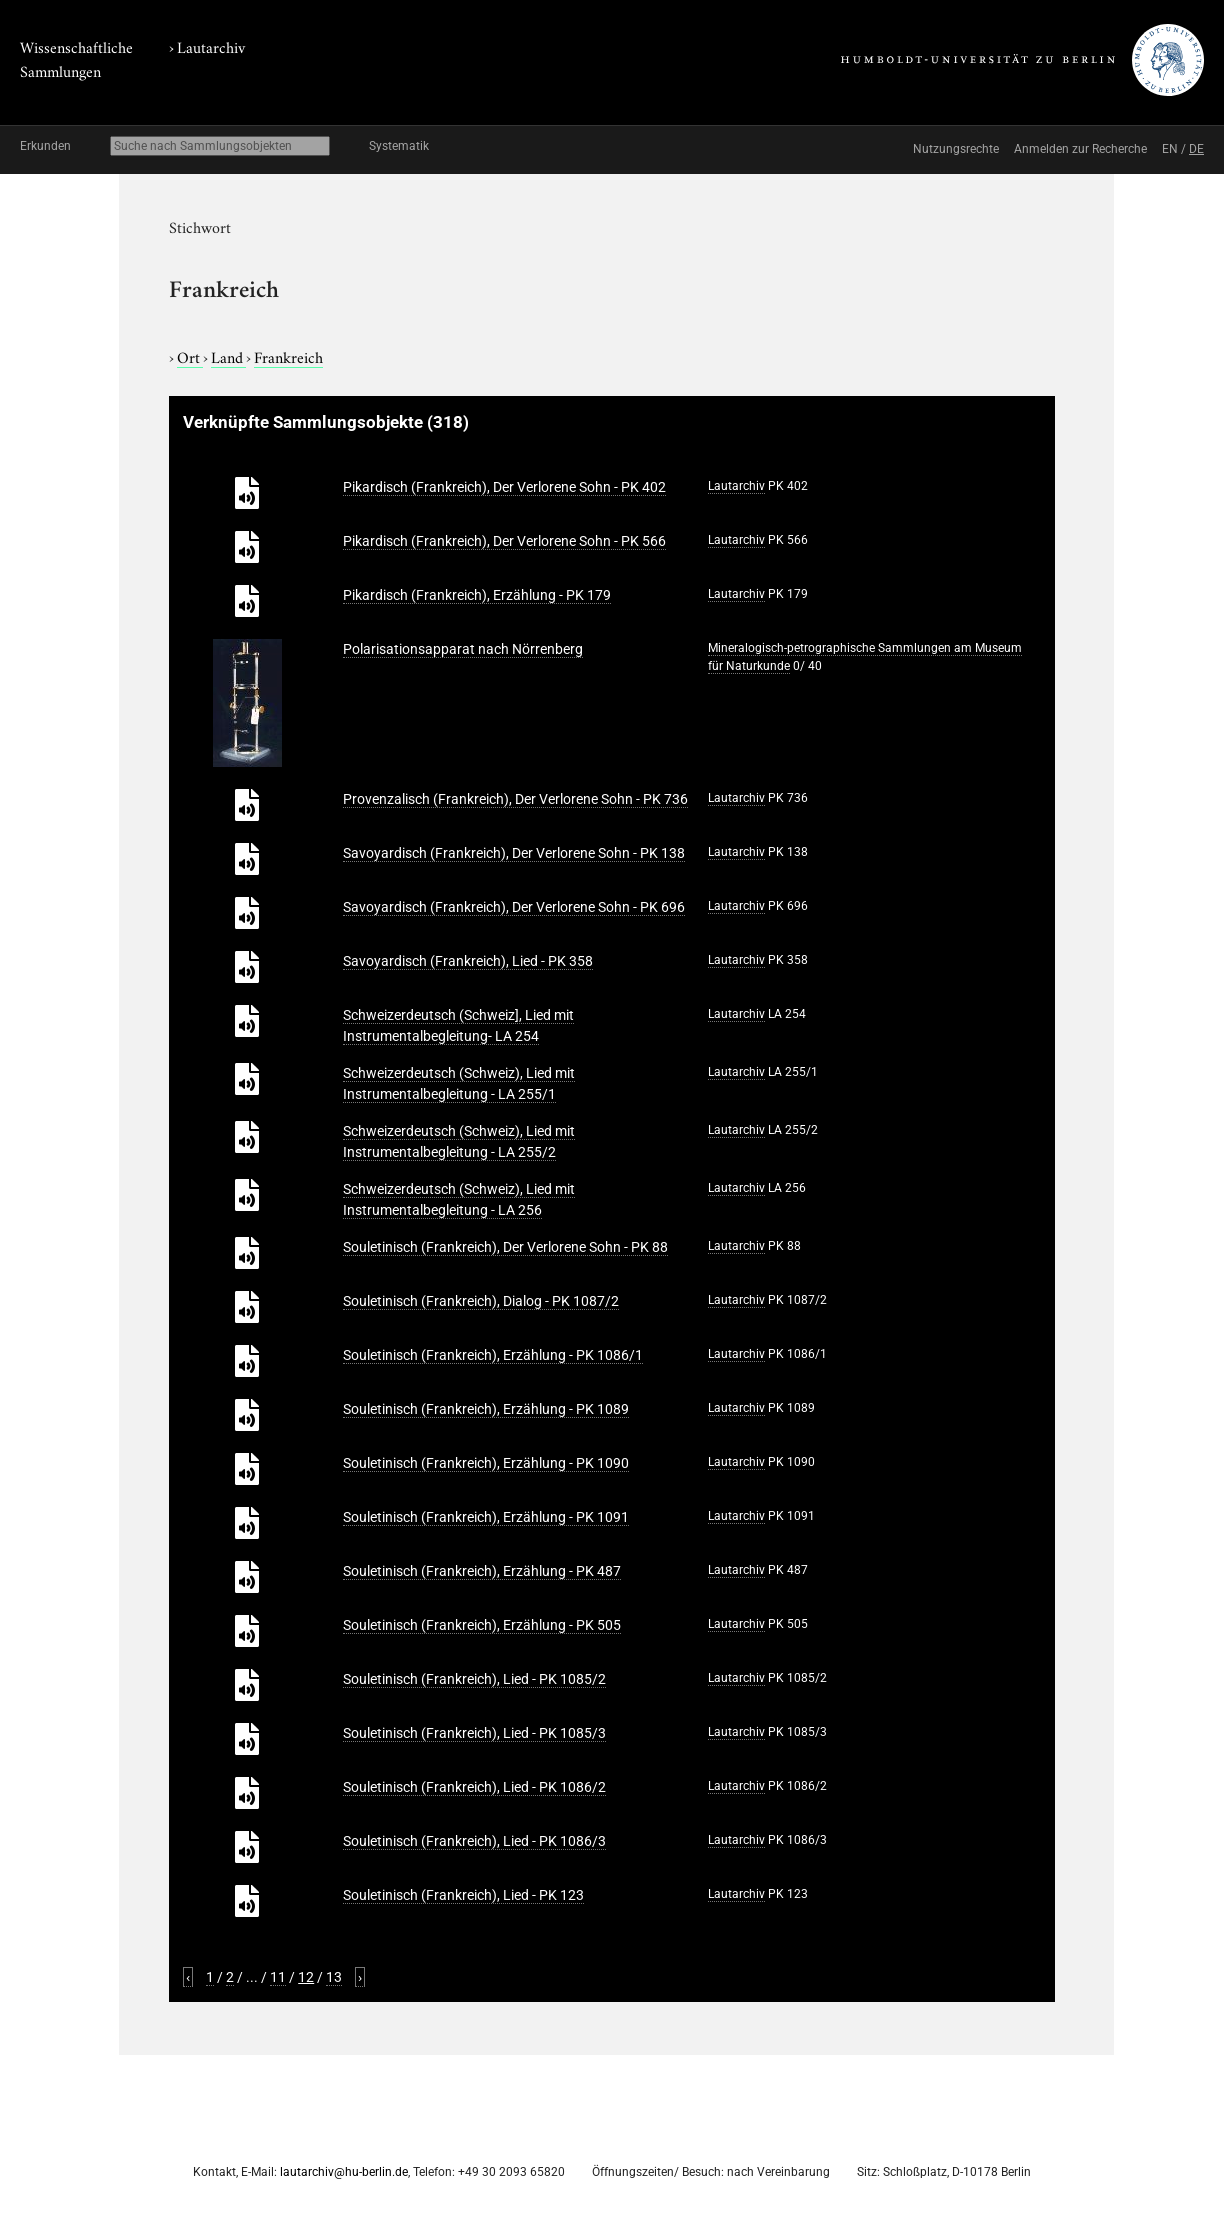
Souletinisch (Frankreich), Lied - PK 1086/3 (474, 1841)
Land (228, 356)
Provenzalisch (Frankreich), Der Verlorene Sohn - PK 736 (515, 799)
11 (278, 1977)
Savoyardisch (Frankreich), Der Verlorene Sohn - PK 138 (514, 853)
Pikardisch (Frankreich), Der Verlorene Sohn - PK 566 (504, 541)
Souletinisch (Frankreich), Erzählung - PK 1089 (486, 1409)
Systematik (399, 146)
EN (1170, 149)
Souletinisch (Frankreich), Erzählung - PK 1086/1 (493, 1355)
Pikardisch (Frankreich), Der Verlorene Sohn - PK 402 (504, 487)
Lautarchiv (211, 46)
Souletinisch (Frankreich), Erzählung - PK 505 (482, 1625)
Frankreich (288, 356)
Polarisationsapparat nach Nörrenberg (463, 649)
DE (1196, 149)
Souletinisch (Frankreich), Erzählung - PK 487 (482, 1571)
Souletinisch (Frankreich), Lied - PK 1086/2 (474, 1787)
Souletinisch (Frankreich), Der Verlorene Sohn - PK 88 (505, 1247)
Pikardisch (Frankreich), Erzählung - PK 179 (477, 595)
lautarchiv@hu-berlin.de (344, 2172)
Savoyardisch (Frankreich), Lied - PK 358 (468, 961)
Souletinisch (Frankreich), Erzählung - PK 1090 (486, 1463)
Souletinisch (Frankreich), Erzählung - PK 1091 (486, 1517)
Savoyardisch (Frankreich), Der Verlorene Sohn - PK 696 (514, 907)
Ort (190, 356)
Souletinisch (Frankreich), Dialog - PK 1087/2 (481, 1301)
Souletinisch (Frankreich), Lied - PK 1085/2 (474, 1679)
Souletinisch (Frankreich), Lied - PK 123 (463, 1895)
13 (334, 1977)
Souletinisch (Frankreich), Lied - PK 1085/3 (474, 1733)
